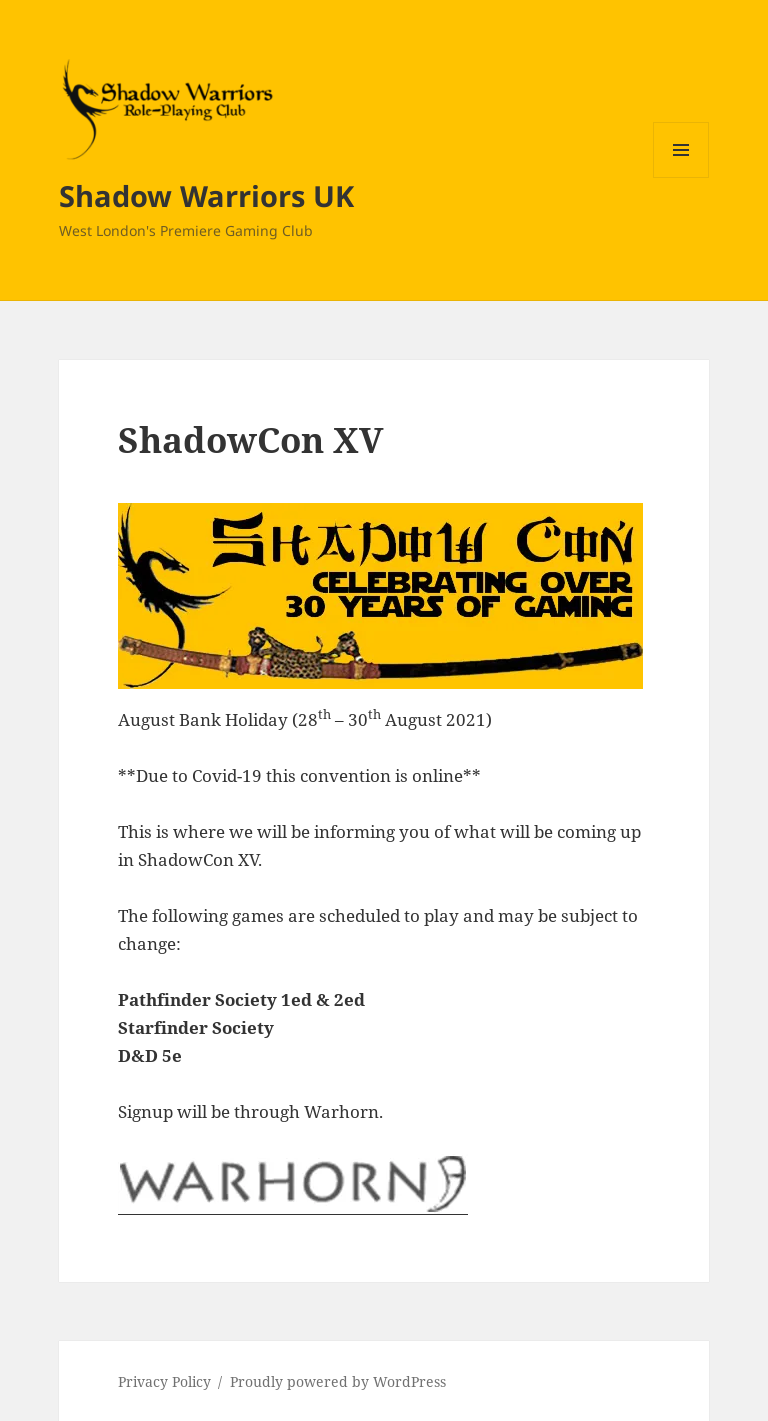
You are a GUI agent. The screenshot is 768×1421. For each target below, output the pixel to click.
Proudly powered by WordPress (338, 1381)
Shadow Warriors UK (206, 195)
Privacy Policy (164, 1381)
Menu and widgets (681, 177)
